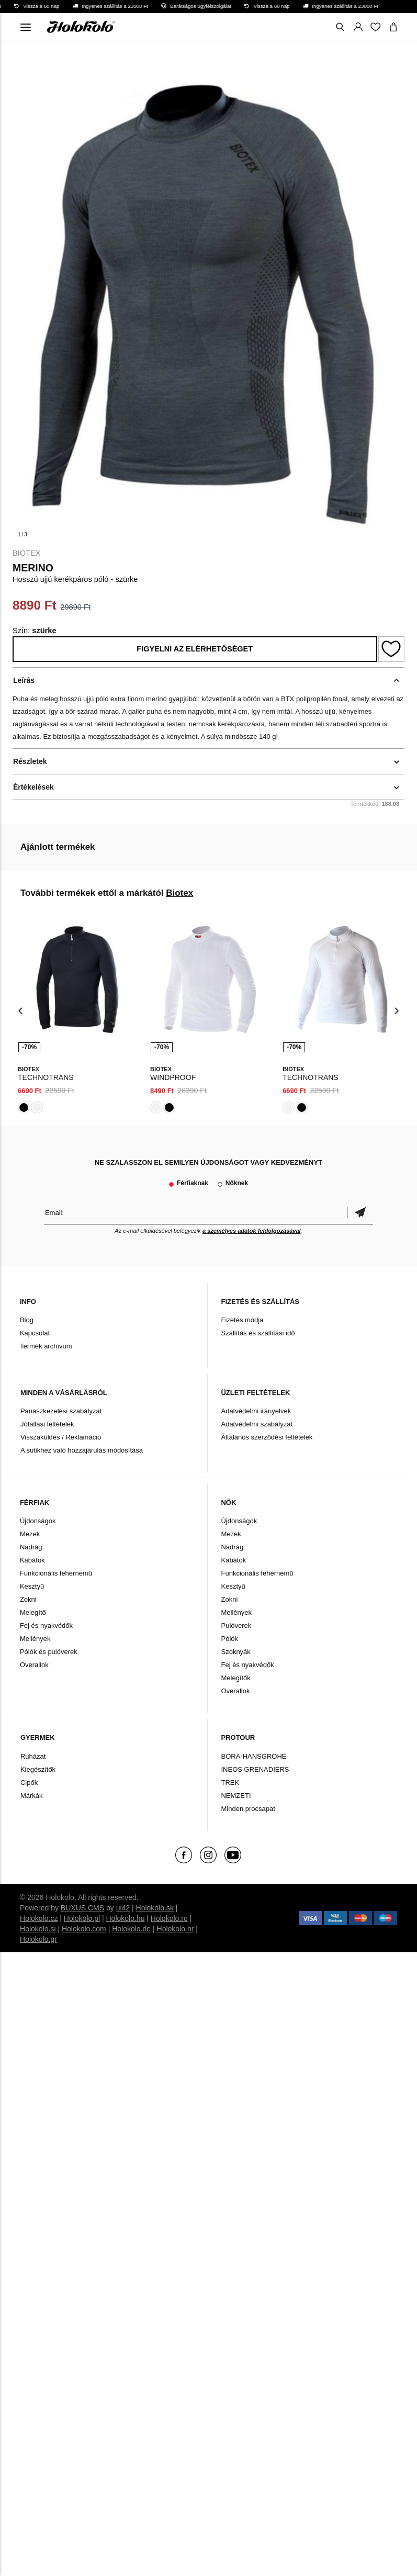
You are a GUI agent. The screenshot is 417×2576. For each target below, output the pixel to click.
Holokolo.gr (38, 1939)
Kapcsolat (35, 1333)
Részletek (30, 761)
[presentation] (21, 1010)
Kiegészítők (37, 1769)
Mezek (30, 1534)
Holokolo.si (37, 1929)
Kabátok (32, 1560)
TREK (230, 1782)
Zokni (28, 1599)
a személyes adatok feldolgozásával (251, 1231)
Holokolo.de (131, 1929)
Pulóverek (236, 1625)
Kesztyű (32, 1586)
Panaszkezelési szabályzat (61, 1411)
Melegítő (33, 1612)
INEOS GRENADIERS (255, 1769)
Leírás (24, 680)
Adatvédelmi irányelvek (256, 1411)
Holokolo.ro (169, 1918)
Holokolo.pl (82, 1918)
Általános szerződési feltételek (266, 1437)
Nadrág (31, 1547)
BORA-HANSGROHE (253, 1756)
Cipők (29, 1782)
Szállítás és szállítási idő (258, 1333)
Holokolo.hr (175, 1929)
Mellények (35, 1639)
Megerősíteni (360, 1212)
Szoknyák (235, 1652)
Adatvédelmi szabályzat (256, 1424)
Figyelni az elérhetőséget (195, 649)
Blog (26, 1320)
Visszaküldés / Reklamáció (60, 1437)
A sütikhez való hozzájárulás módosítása (81, 1450)
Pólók (229, 1639)
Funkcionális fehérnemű (56, 1573)
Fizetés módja (242, 1320)
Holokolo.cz (39, 1918)
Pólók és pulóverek (48, 1652)
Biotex (27, 553)
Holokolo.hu (125, 1918)
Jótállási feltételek (47, 1424)
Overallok (34, 1665)
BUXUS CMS (82, 1908)
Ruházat (33, 1756)
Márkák (31, 1795)
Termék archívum (46, 1346)
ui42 (123, 1908)
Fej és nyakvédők (46, 1625)
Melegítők (235, 1678)
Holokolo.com (84, 1929)
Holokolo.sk (155, 1908)
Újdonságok (38, 1521)
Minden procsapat (248, 1809)
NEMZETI (236, 1795)
